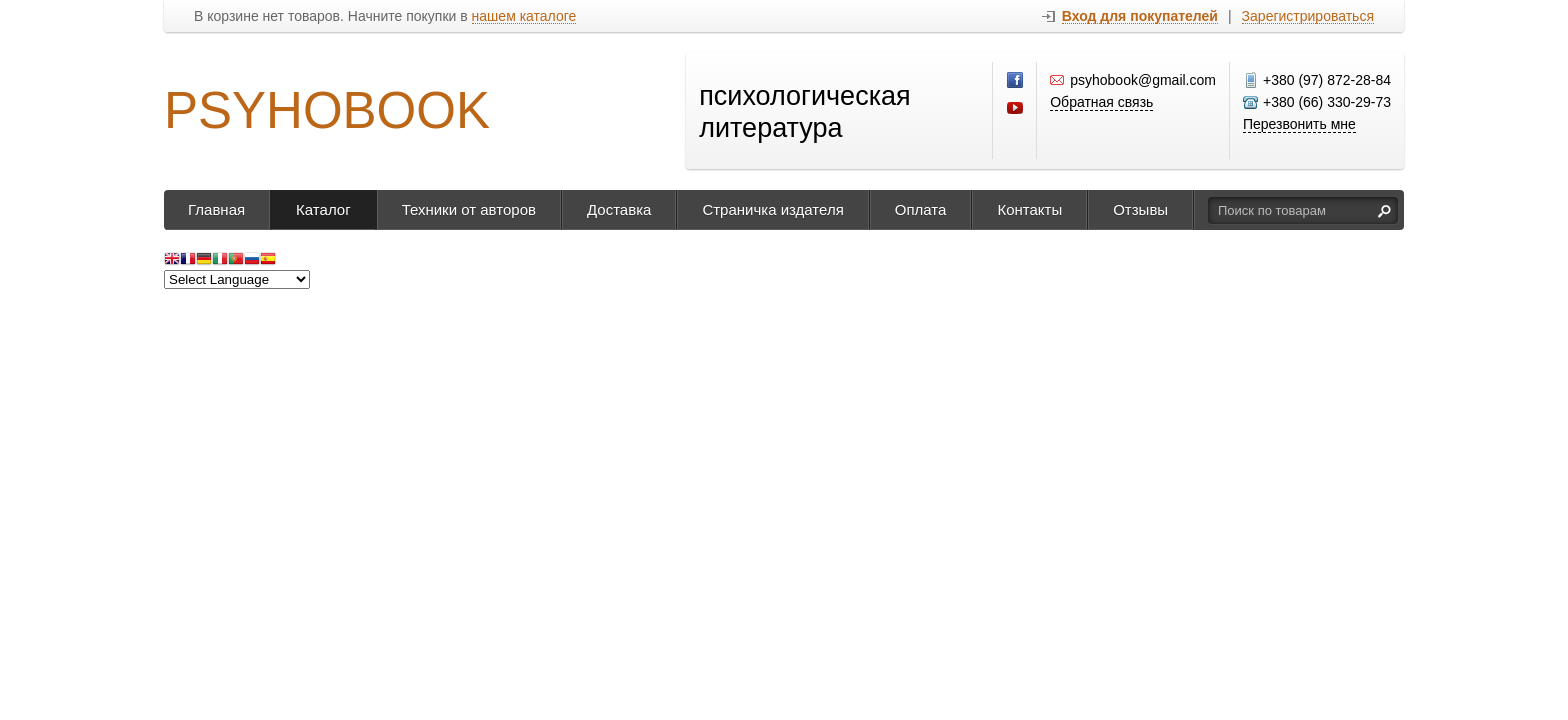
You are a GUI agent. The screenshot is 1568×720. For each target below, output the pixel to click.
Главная (216, 209)
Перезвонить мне (1299, 124)
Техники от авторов (469, 209)
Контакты (1029, 209)
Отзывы (1140, 209)
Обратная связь (1101, 102)
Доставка (619, 209)
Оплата (921, 209)
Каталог (323, 209)
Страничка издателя (772, 209)
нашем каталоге (524, 16)
